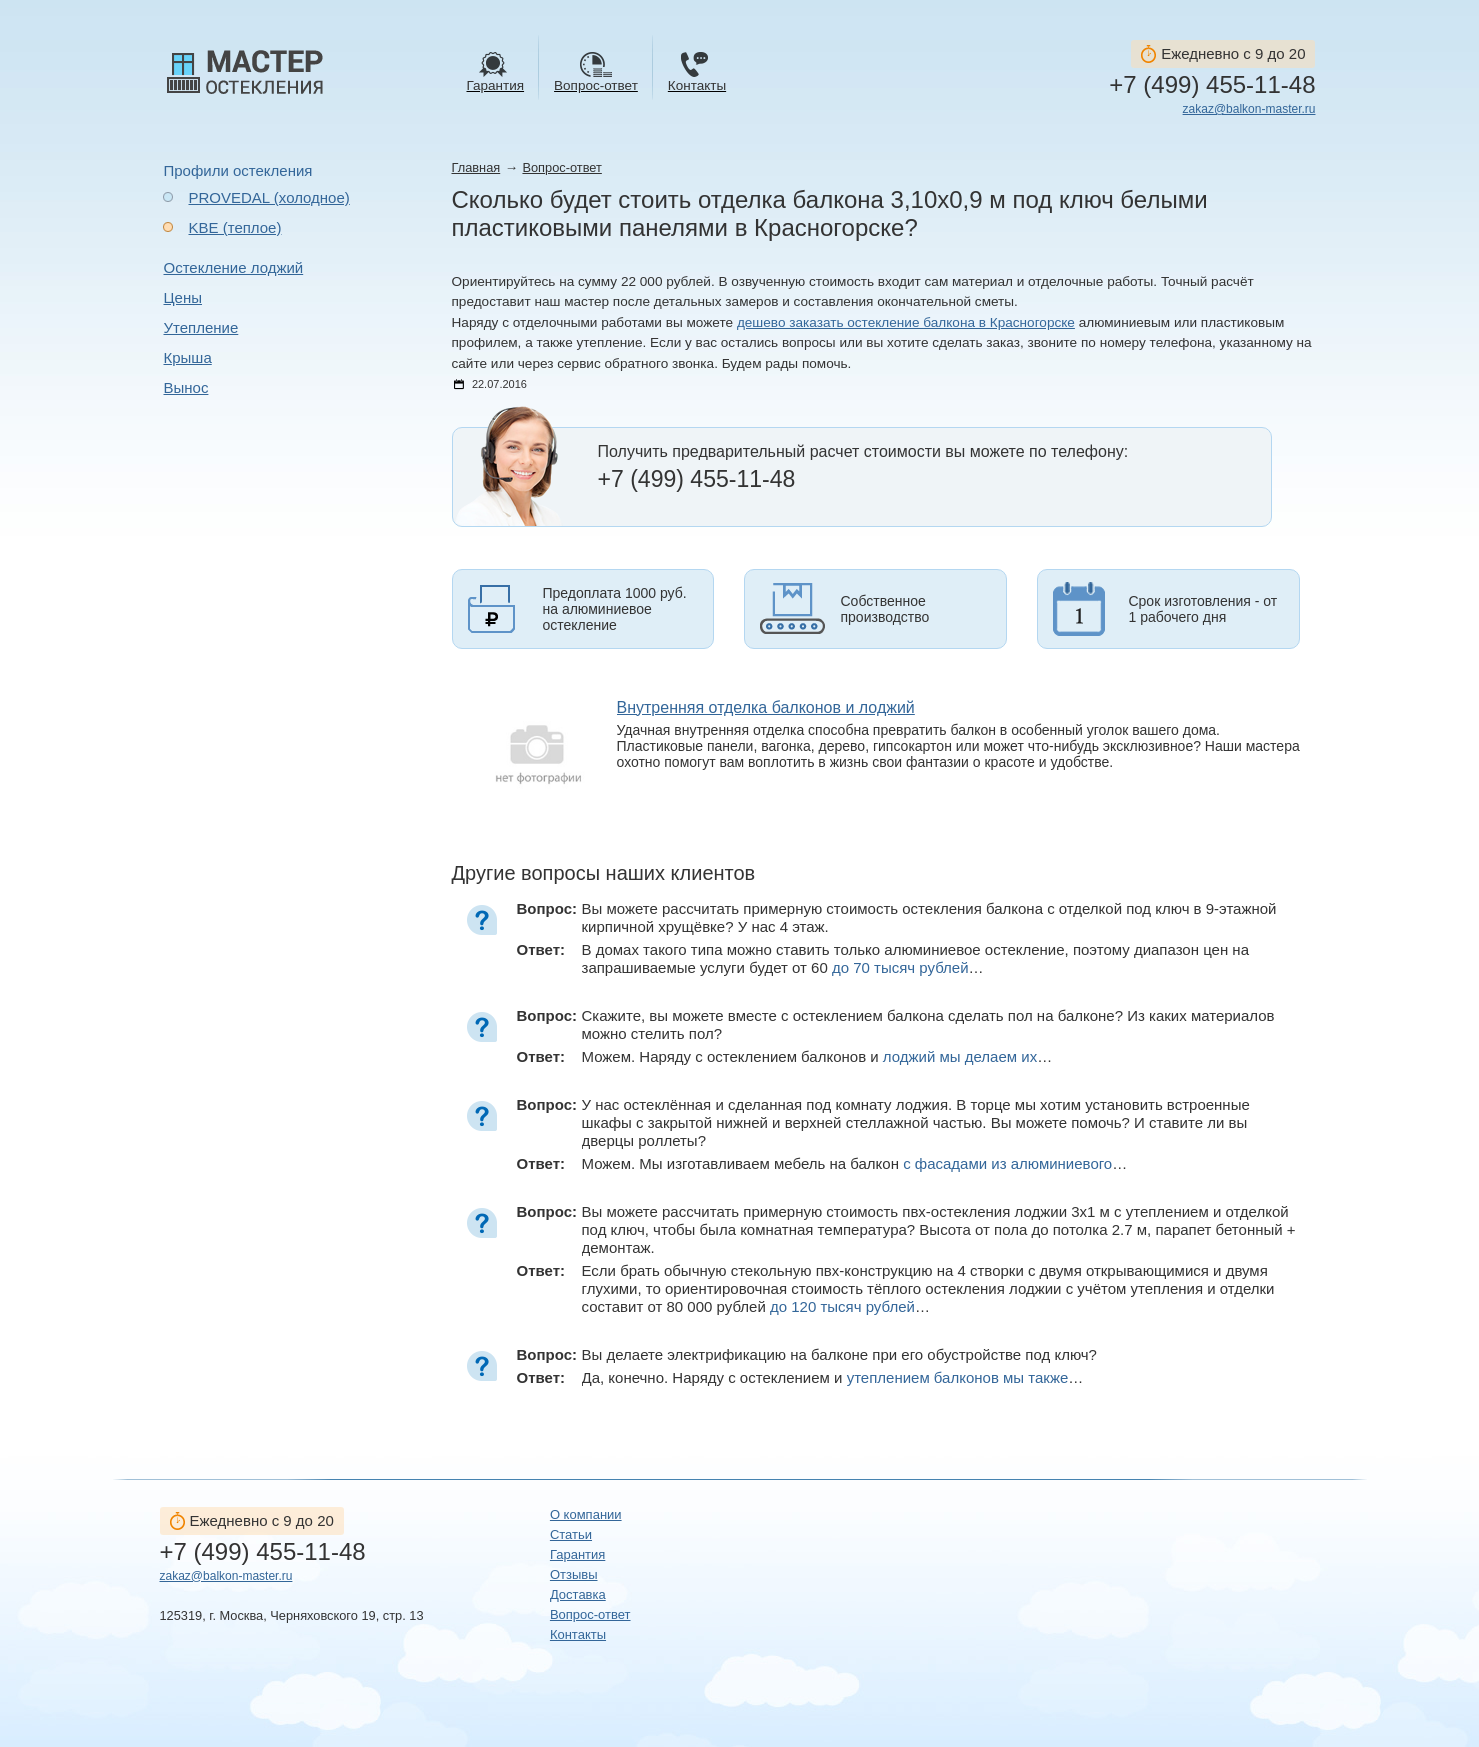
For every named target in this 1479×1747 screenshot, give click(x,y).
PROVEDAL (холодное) (269, 197)
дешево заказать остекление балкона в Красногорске (906, 322)
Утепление (201, 327)
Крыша (188, 357)
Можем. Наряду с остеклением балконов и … (817, 1056)
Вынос (186, 387)
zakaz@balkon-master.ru (1249, 109)
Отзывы (574, 1574)
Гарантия (577, 1554)
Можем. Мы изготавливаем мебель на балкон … (855, 1163)
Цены (183, 297)
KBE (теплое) (235, 227)
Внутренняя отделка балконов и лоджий (766, 707)
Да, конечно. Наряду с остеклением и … (833, 1377)
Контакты (578, 1634)
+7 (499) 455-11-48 (1212, 85)
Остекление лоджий (234, 267)
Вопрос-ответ (561, 167)
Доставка (578, 1594)
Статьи (571, 1534)
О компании (586, 1514)
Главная (476, 167)
